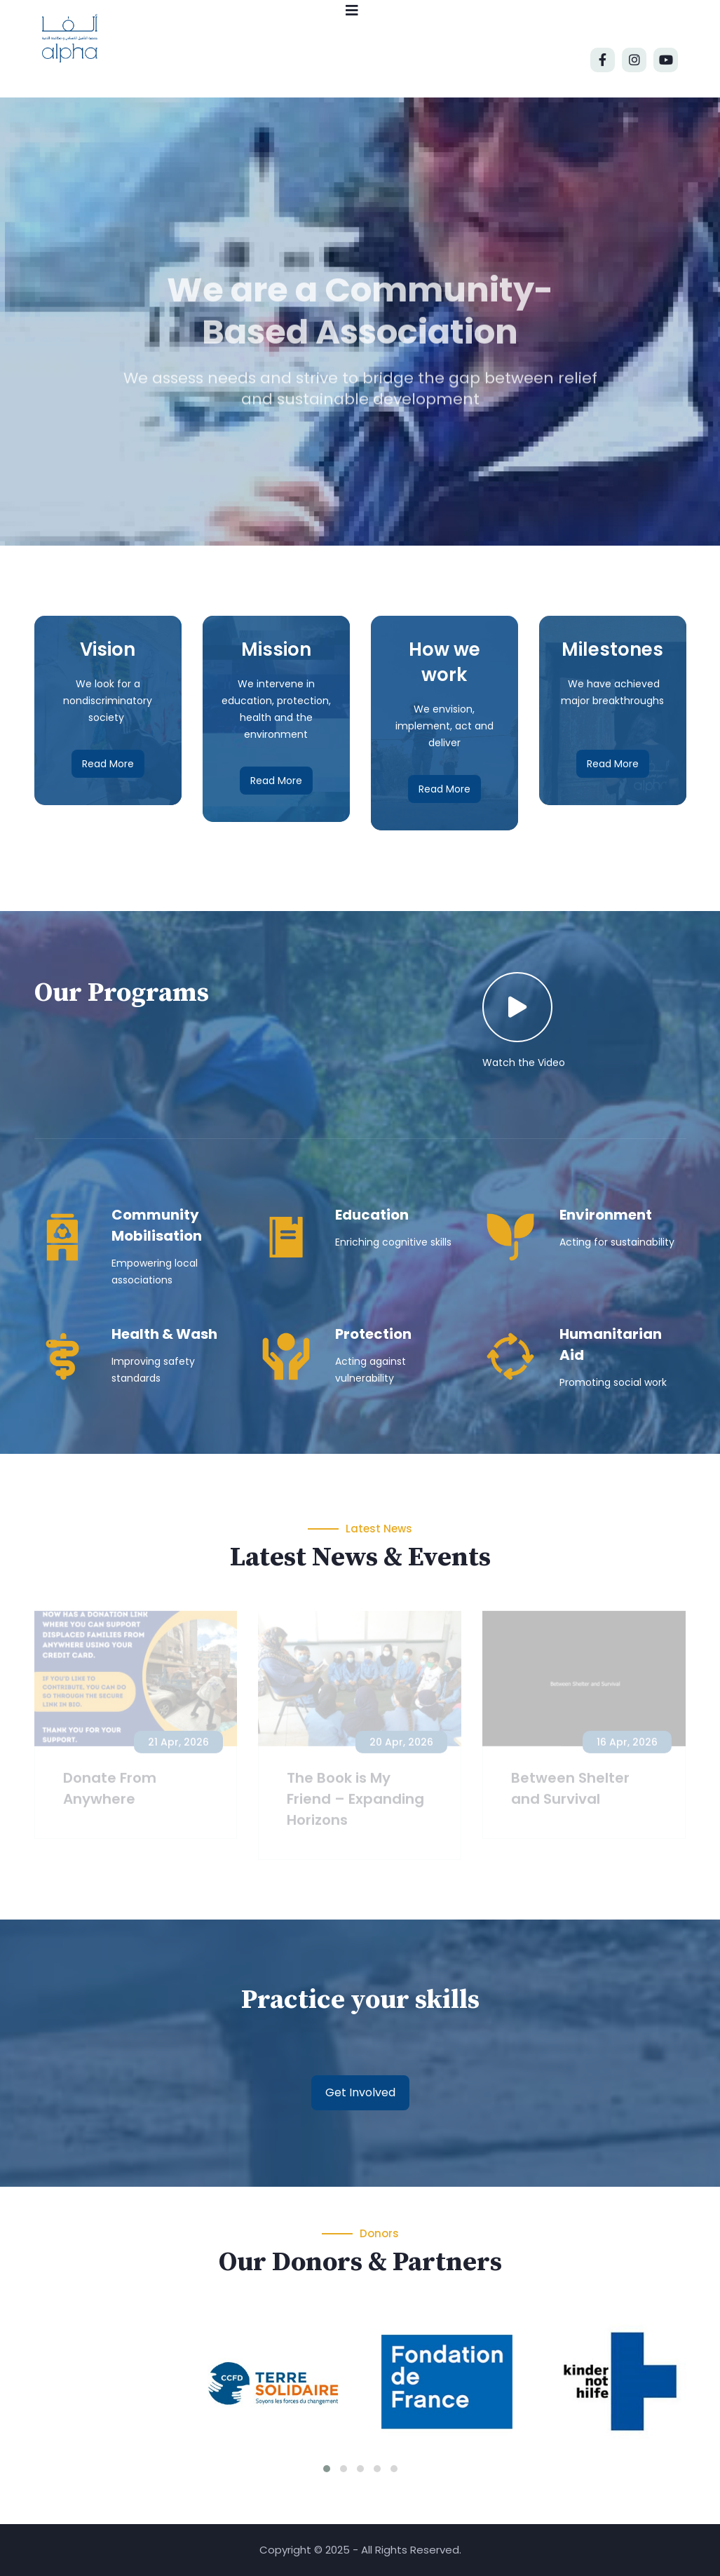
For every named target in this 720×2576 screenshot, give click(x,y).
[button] (326, 2469)
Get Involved (360, 2092)
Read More (108, 764)
